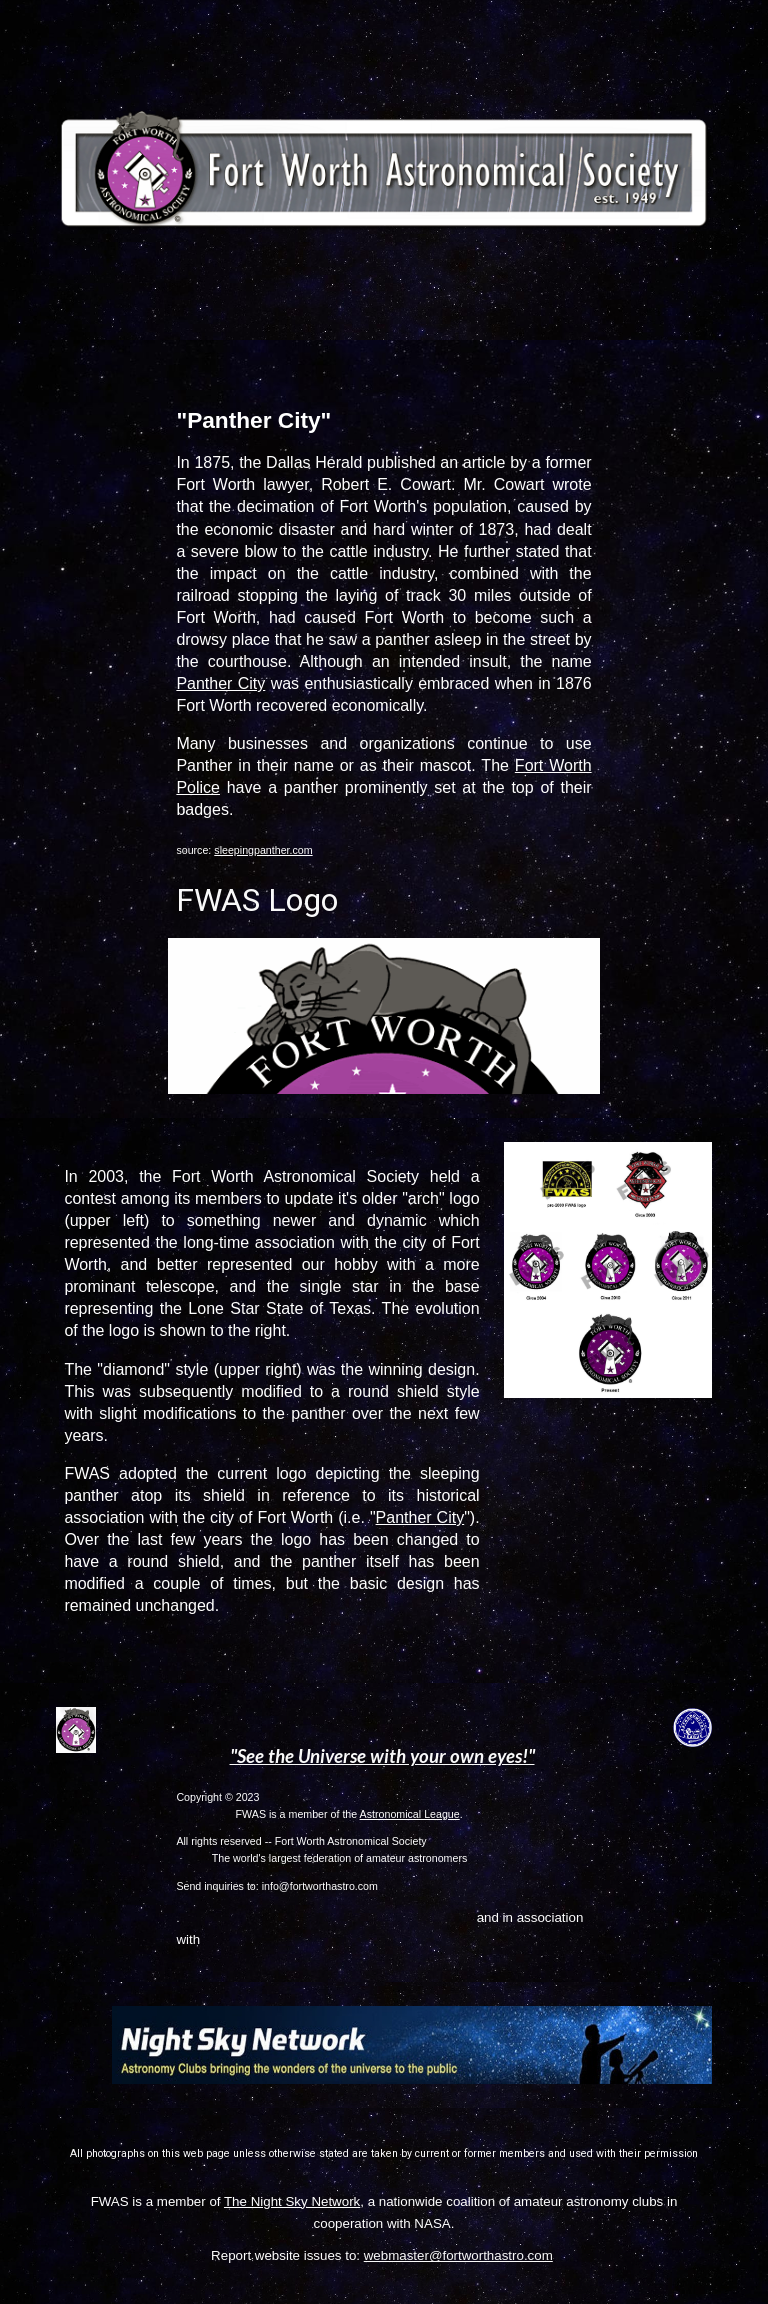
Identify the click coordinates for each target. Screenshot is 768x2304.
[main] (383, 651)
